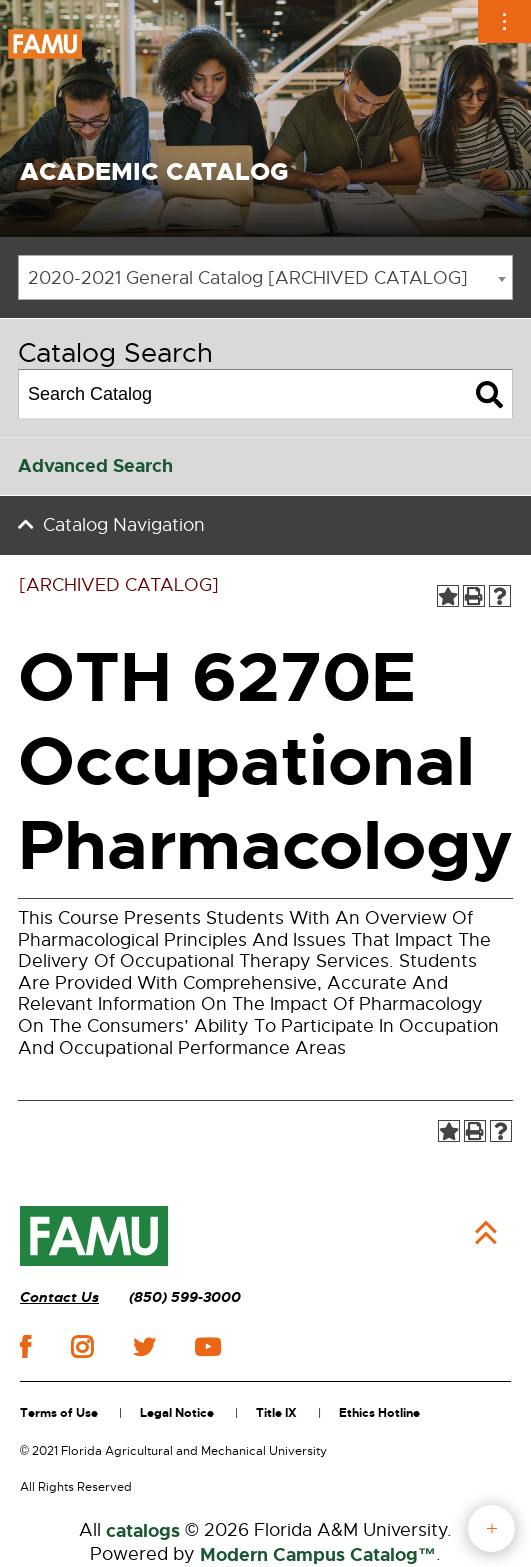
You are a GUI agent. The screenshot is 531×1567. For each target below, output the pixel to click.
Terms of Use (59, 1413)
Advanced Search (95, 466)
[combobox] (265, 277)
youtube (207, 1347)
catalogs (143, 1531)
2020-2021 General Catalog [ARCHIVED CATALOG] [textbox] (248, 278)
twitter (144, 1347)
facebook (25, 1346)
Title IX (276, 1413)
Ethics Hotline (379, 1413)
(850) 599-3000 (185, 1297)
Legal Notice (177, 1413)
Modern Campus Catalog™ (318, 1555)
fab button (491, 1528)
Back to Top (486, 1233)
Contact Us (59, 1297)
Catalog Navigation (124, 525)
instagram (82, 1347)
